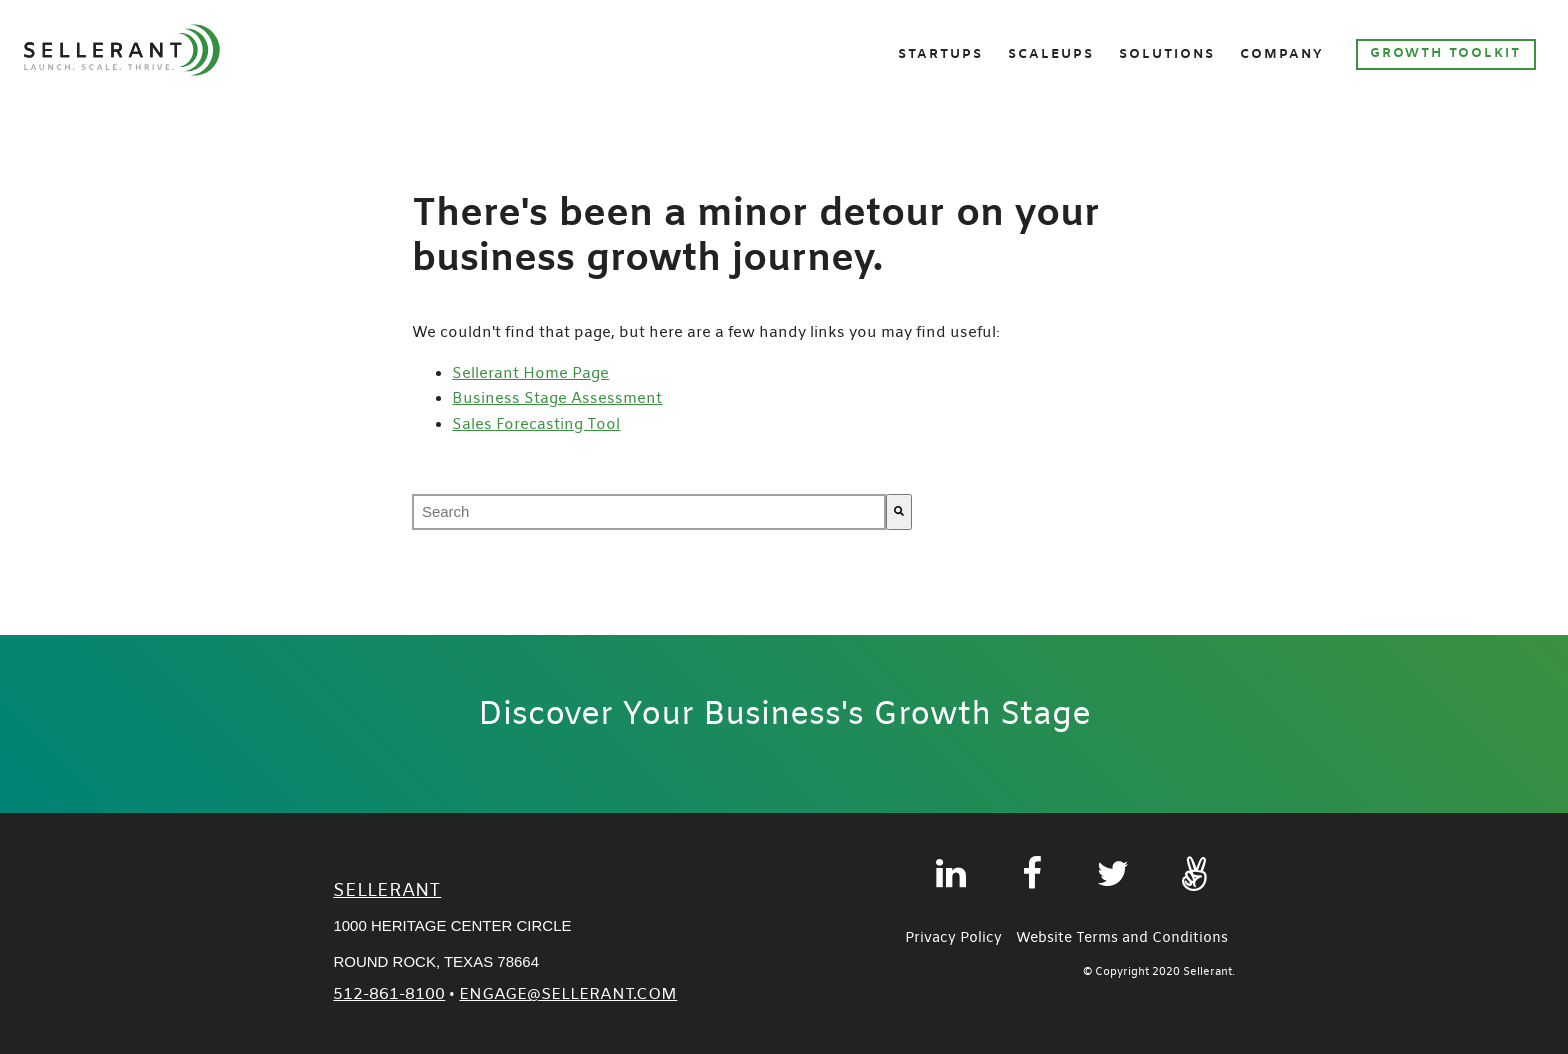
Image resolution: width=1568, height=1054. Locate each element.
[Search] (899, 512)
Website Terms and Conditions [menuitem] (1122, 938)
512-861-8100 (389, 995)
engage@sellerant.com (568, 995)
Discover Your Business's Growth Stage (784, 716)
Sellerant (387, 891)
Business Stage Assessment (557, 399)
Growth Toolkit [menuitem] (1445, 54)
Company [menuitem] (1282, 55)
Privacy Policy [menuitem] (953, 938)
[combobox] (649, 512)
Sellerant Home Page (530, 374)
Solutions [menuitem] (1167, 55)
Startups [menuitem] (940, 55)
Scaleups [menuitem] (1051, 55)
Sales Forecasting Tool (536, 425)
